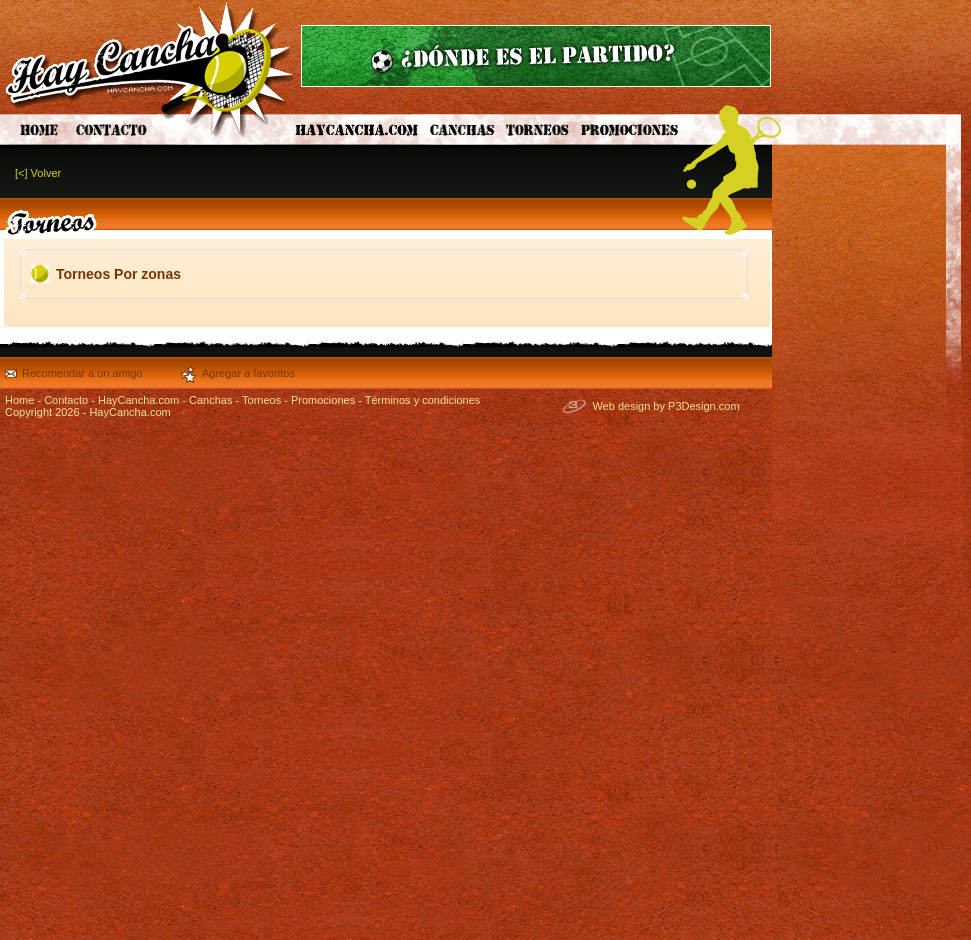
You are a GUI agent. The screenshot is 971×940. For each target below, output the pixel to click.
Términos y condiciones (423, 400)
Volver (46, 173)
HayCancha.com (138, 400)
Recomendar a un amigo (82, 373)
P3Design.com (704, 406)
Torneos (261, 400)
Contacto (66, 400)
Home (19, 400)
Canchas (210, 400)
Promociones (323, 400)
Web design (621, 406)
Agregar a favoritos (248, 373)
